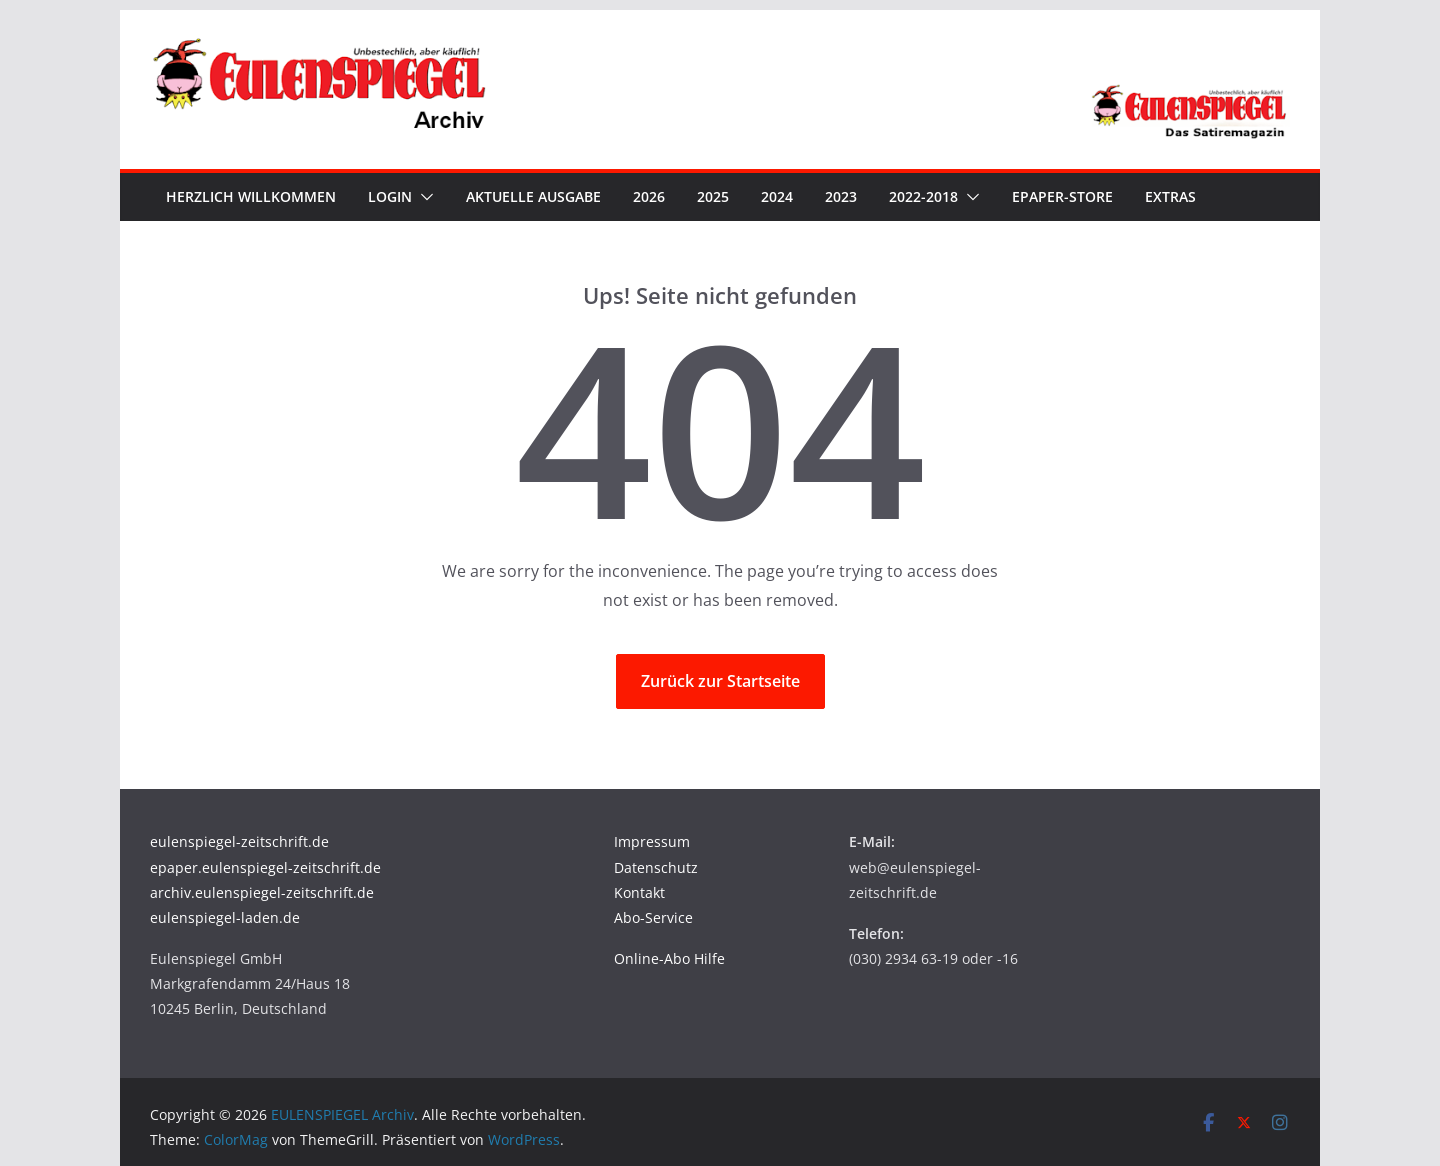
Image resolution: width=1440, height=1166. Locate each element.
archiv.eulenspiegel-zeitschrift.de (262, 892)
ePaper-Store (1062, 196)
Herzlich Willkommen (251, 196)
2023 (841, 196)
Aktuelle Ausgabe (533, 196)
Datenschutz (656, 867)
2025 (713, 196)
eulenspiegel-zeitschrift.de (239, 841)
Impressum (652, 841)
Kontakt (639, 892)
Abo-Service (653, 917)
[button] (423, 197)
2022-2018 (923, 196)
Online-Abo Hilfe (669, 958)
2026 (649, 196)
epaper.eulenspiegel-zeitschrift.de (265, 867)
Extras (1170, 196)
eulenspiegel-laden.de (225, 917)
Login (390, 196)
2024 (777, 196)
